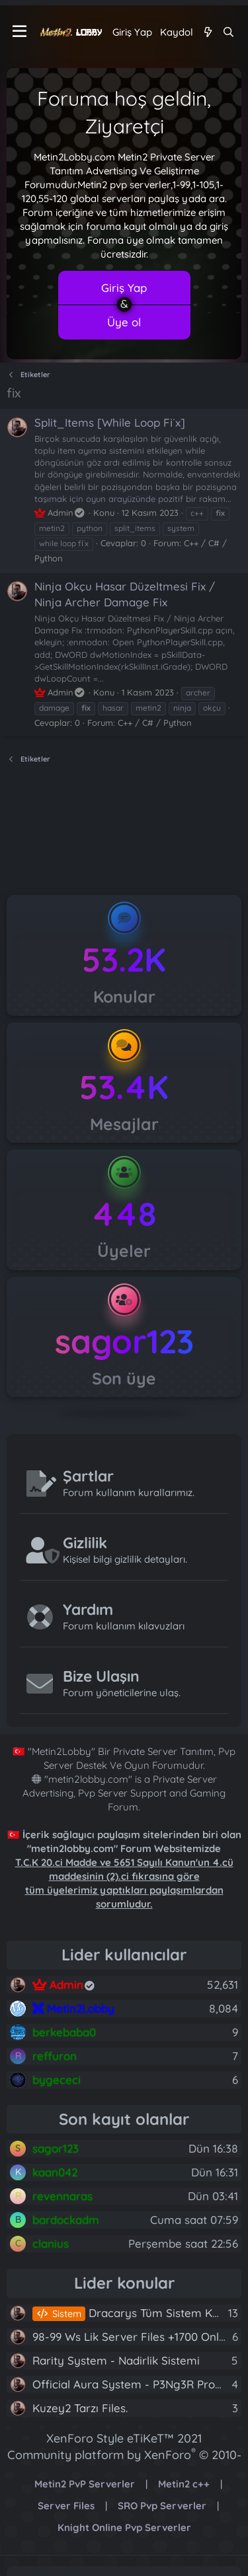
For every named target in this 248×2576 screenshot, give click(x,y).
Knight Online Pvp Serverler (124, 2527)
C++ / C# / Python (155, 722)
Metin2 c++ (184, 2484)
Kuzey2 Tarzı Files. (80, 2408)
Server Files (66, 2505)
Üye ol (124, 322)
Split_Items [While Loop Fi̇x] (109, 422)
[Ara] (228, 32)
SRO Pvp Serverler (162, 2505)
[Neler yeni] (207, 32)
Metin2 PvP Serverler (84, 2484)
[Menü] (19, 31)
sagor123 (124, 1341)
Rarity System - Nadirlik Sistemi (116, 2360)
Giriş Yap (124, 288)
